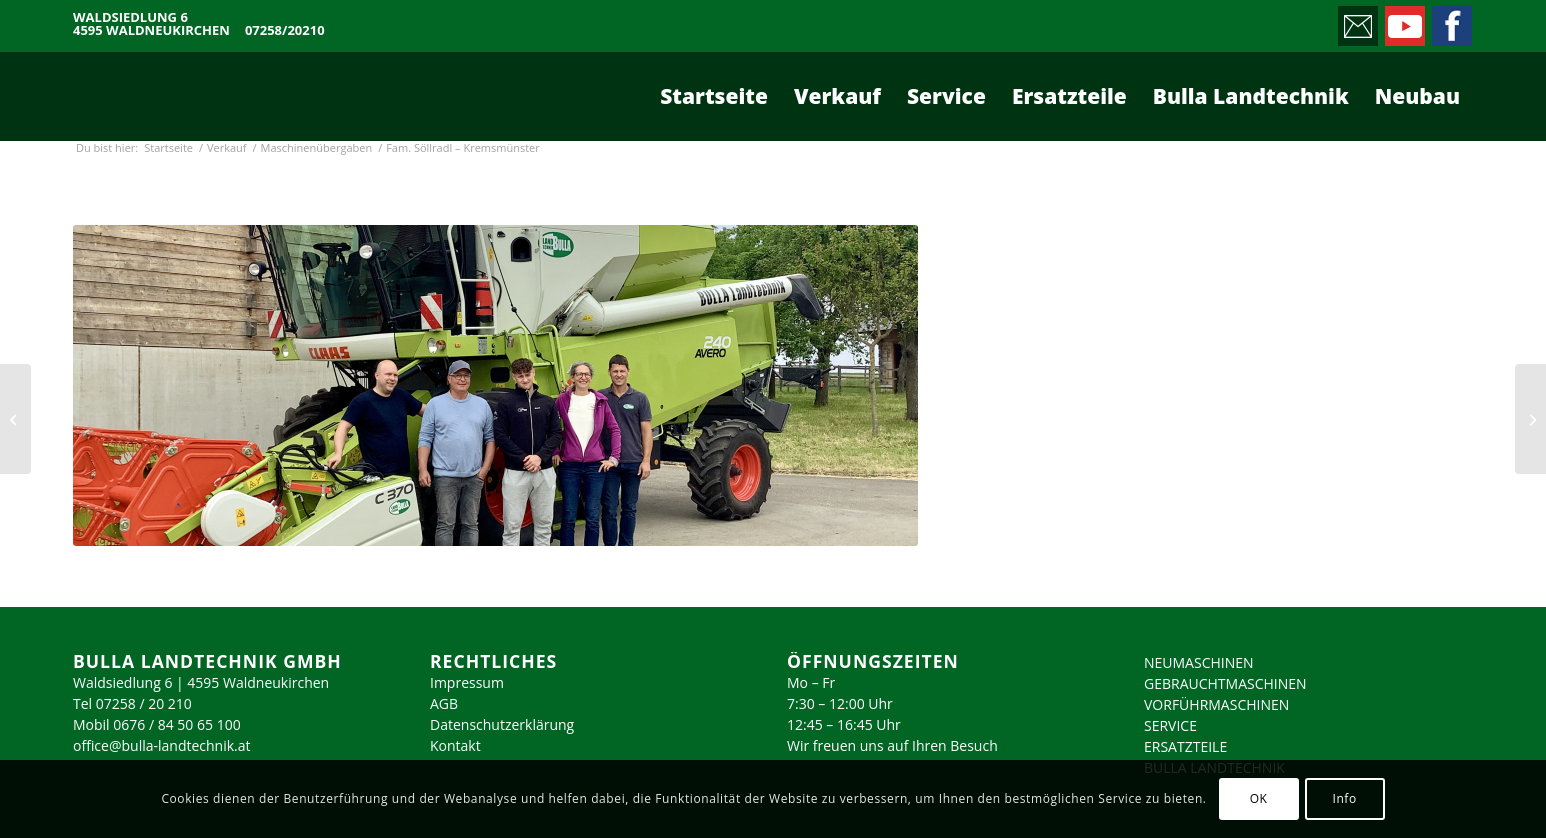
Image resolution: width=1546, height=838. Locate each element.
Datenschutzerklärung (502, 724)
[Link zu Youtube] (1403, 21)
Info (1344, 798)
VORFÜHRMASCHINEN (1216, 704)
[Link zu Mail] (1356, 21)
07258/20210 (285, 30)
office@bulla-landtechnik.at (162, 745)
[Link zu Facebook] (1450, 21)
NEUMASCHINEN (1199, 662)
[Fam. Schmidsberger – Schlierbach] (15, 419)
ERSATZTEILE (1185, 746)
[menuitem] (714, 96)
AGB (444, 703)
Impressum (467, 682)
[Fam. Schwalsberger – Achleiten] (1530, 419)
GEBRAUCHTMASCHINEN (1225, 683)
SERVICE (1170, 725)
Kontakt (455, 745)
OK (1259, 798)
